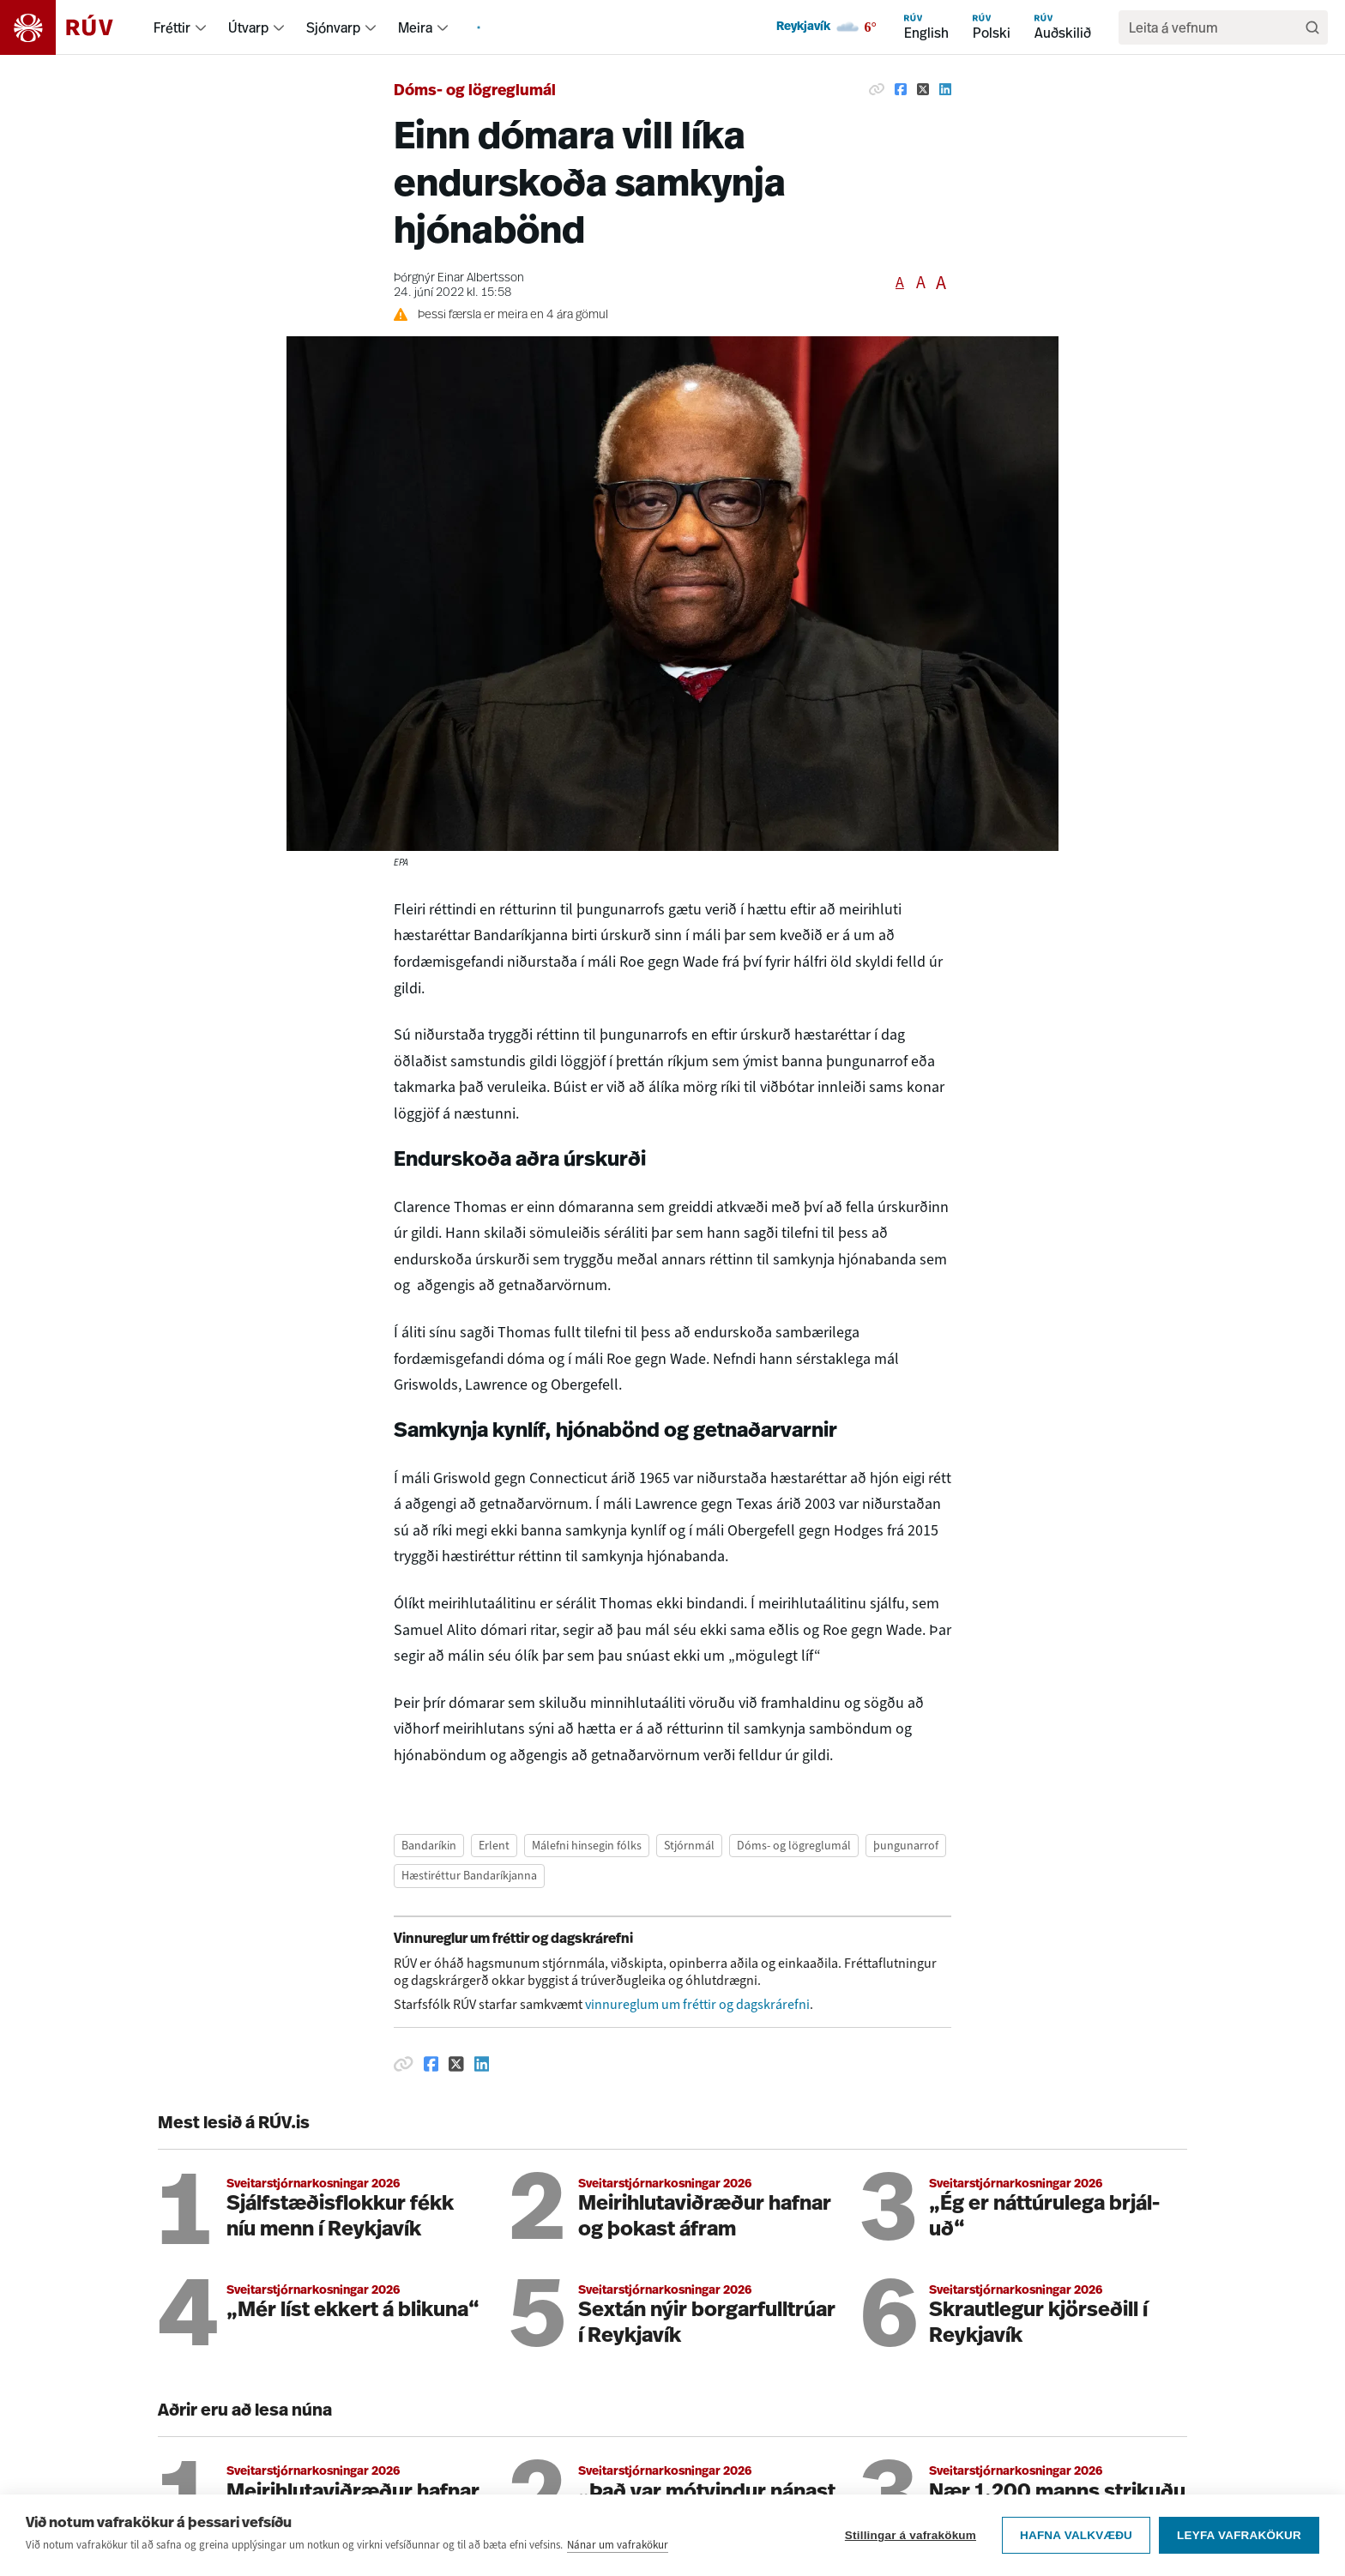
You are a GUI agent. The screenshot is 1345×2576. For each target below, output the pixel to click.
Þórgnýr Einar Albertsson (459, 278)
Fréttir (172, 27)
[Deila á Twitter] (923, 89)
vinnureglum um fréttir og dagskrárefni (697, 2004)
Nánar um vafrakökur (617, 2566)
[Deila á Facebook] (901, 89)
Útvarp (248, 27)
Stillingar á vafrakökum (910, 2556)
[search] (1214, 27)
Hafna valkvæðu (1076, 2556)
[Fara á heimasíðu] (71, 27)
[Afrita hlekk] (876, 89)
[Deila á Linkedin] (945, 89)
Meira (415, 27)
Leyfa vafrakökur (1239, 2556)
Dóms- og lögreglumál (475, 91)
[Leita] (1312, 27)
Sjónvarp (333, 27)
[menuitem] (201, 27)
